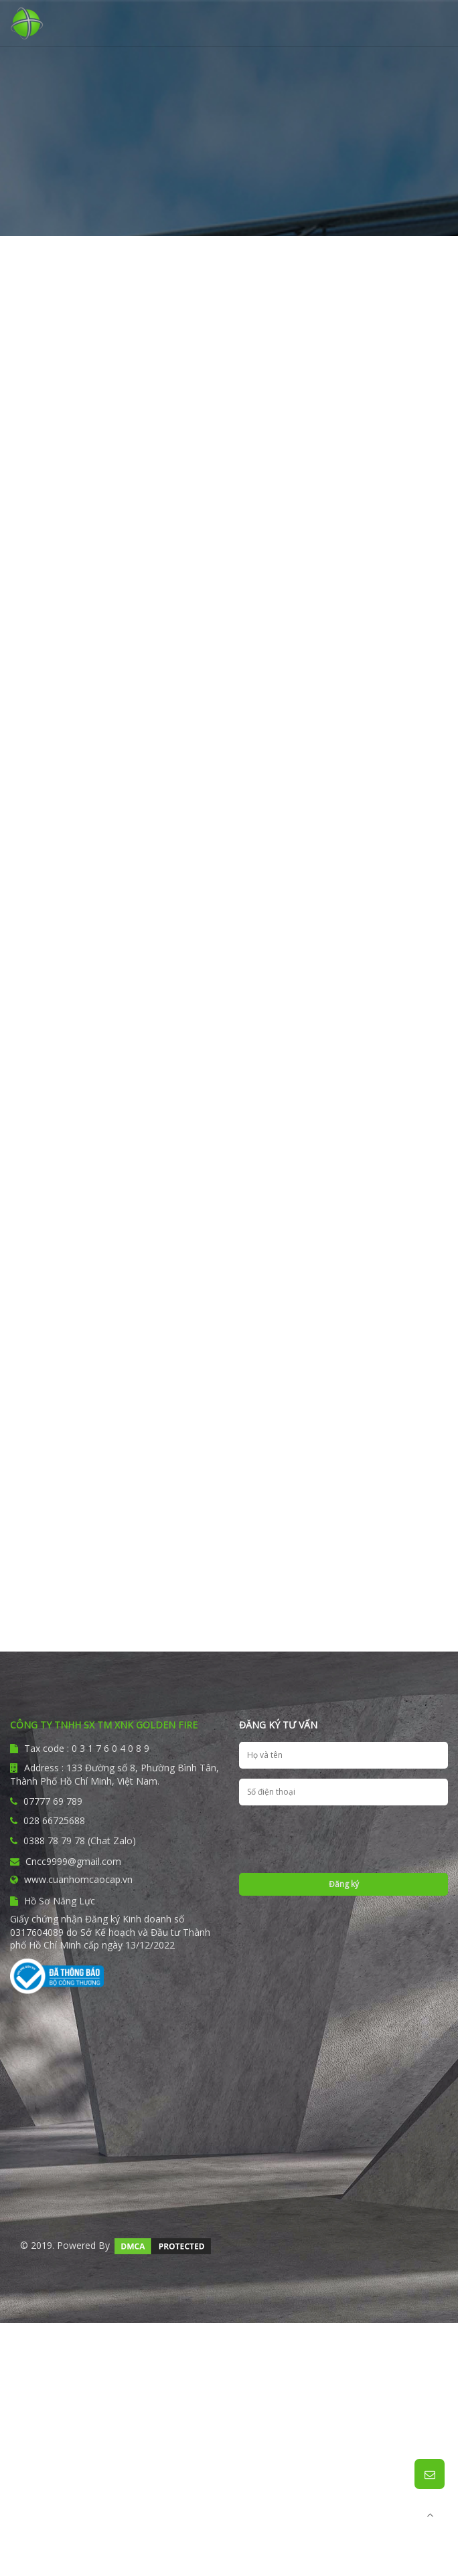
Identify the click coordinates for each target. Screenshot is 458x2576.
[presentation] (341, 1842)
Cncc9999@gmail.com (65, 1861)
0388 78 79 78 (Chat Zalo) (79, 1840)
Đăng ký (344, 1884)
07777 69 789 (52, 1801)
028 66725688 (54, 1820)
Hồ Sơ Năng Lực (52, 1900)
